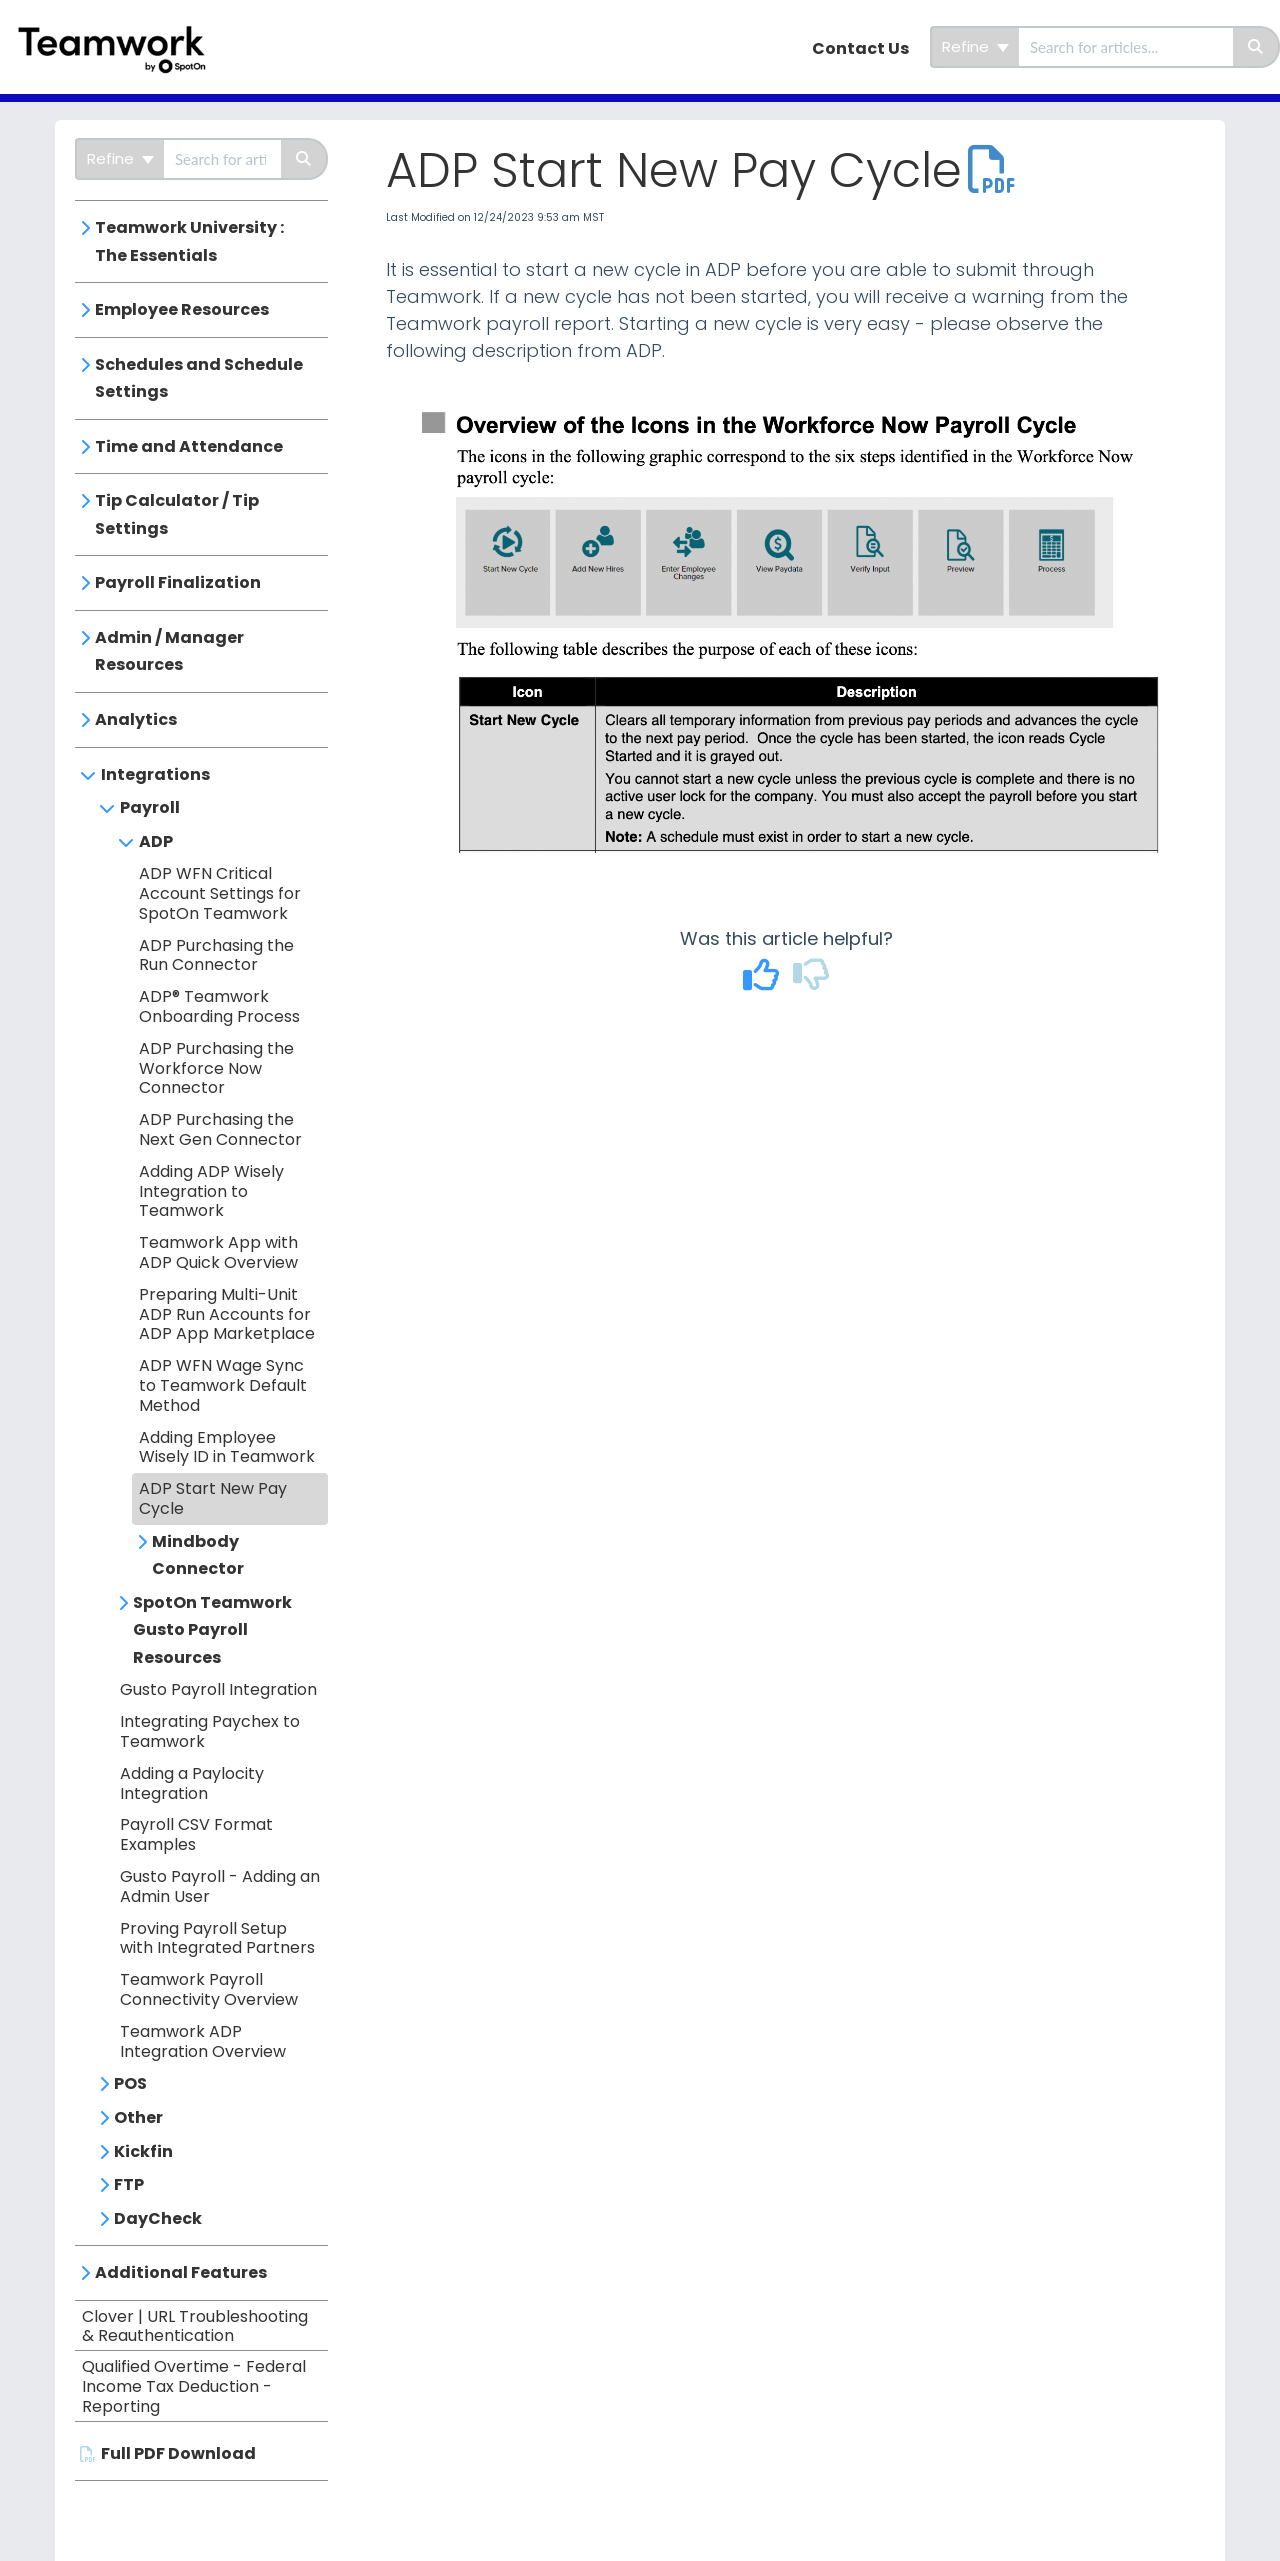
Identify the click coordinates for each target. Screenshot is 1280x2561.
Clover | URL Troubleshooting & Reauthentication (195, 2326)
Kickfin (143, 2151)
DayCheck (158, 2218)
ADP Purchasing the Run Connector (216, 955)
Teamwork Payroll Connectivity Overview (209, 1989)
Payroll (150, 807)
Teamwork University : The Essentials (189, 241)
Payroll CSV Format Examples (196, 1834)
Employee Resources (182, 309)
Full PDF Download (178, 2453)
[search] (1126, 47)
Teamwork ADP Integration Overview (203, 2041)
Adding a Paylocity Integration (192, 1783)
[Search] (1256, 47)
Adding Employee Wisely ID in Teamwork (227, 1447)
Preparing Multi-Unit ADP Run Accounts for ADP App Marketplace (227, 1314)
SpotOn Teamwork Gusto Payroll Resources (212, 1630)
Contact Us (860, 48)
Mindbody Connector (198, 1555)
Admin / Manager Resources (169, 651)
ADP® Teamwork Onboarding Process (219, 1006)
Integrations (155, 774)
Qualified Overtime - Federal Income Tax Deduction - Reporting (194, 2386)
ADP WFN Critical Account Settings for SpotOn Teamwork (220, 893)
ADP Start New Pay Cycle (213, 1498)
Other (138, 2117)
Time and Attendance (189, 446)
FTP (129, 2184)
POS (130, 2083)
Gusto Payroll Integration (218, 1689)
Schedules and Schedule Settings (199, 378)
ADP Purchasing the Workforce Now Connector (216, 1068)
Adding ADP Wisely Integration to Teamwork (211, 1191)
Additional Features (181, 2272)
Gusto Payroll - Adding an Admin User (220, 1886)
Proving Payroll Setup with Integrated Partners (217, 1938)
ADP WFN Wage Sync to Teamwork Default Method (223, 1385)
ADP (156, 841)
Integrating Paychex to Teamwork (210, 1731)
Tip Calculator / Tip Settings (177, 514)
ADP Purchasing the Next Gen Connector (220, 1129)
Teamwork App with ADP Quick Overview (218, 1252)
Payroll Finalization (178, 582)
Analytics (136, 719)
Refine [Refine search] (975, 46)
